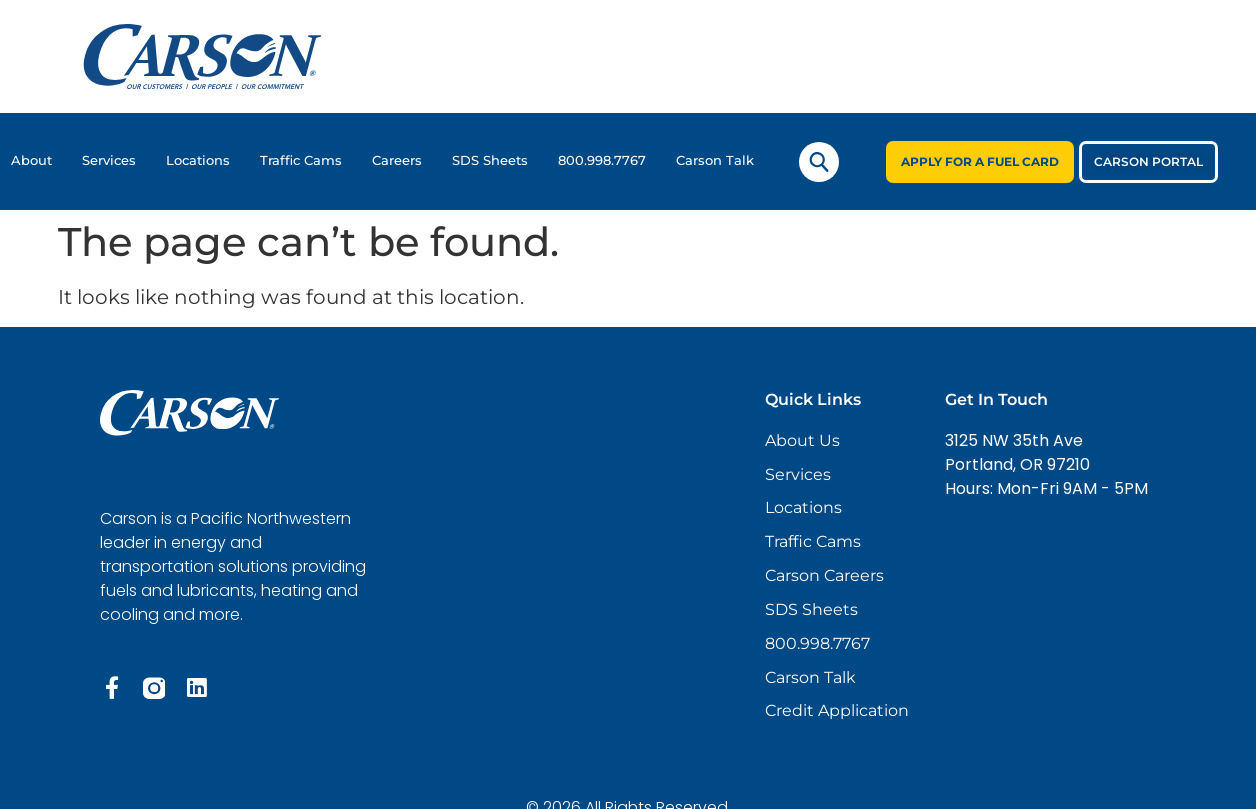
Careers (397, 160)
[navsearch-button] (819, 162)
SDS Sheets (490, 160)
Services (109, 160)
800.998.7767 (602, 160)
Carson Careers (824, 576)
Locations (198, 160)
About (31, 160)
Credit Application (837, 712)
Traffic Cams (301, 160)
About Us (802, 440)
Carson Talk (715, 160)
